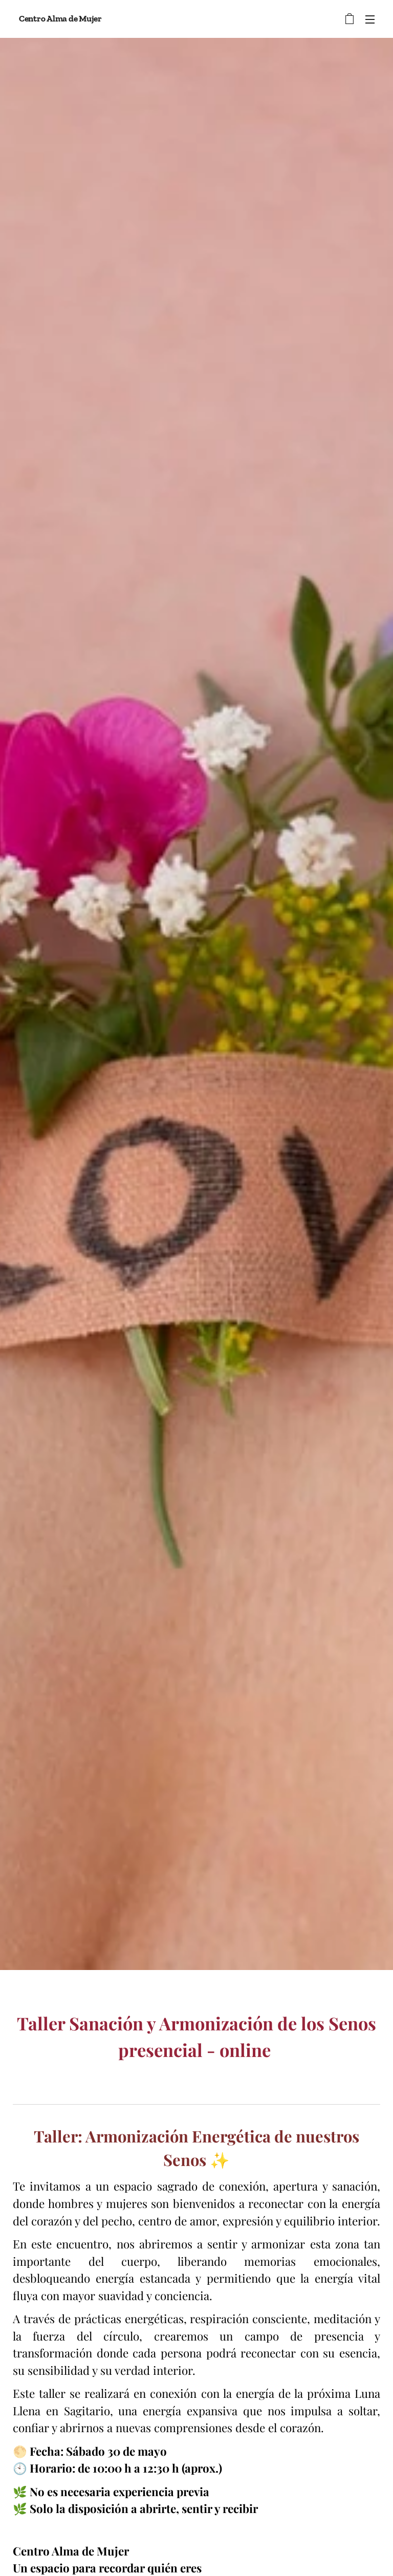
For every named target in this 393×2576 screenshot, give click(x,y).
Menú (370, 19)
